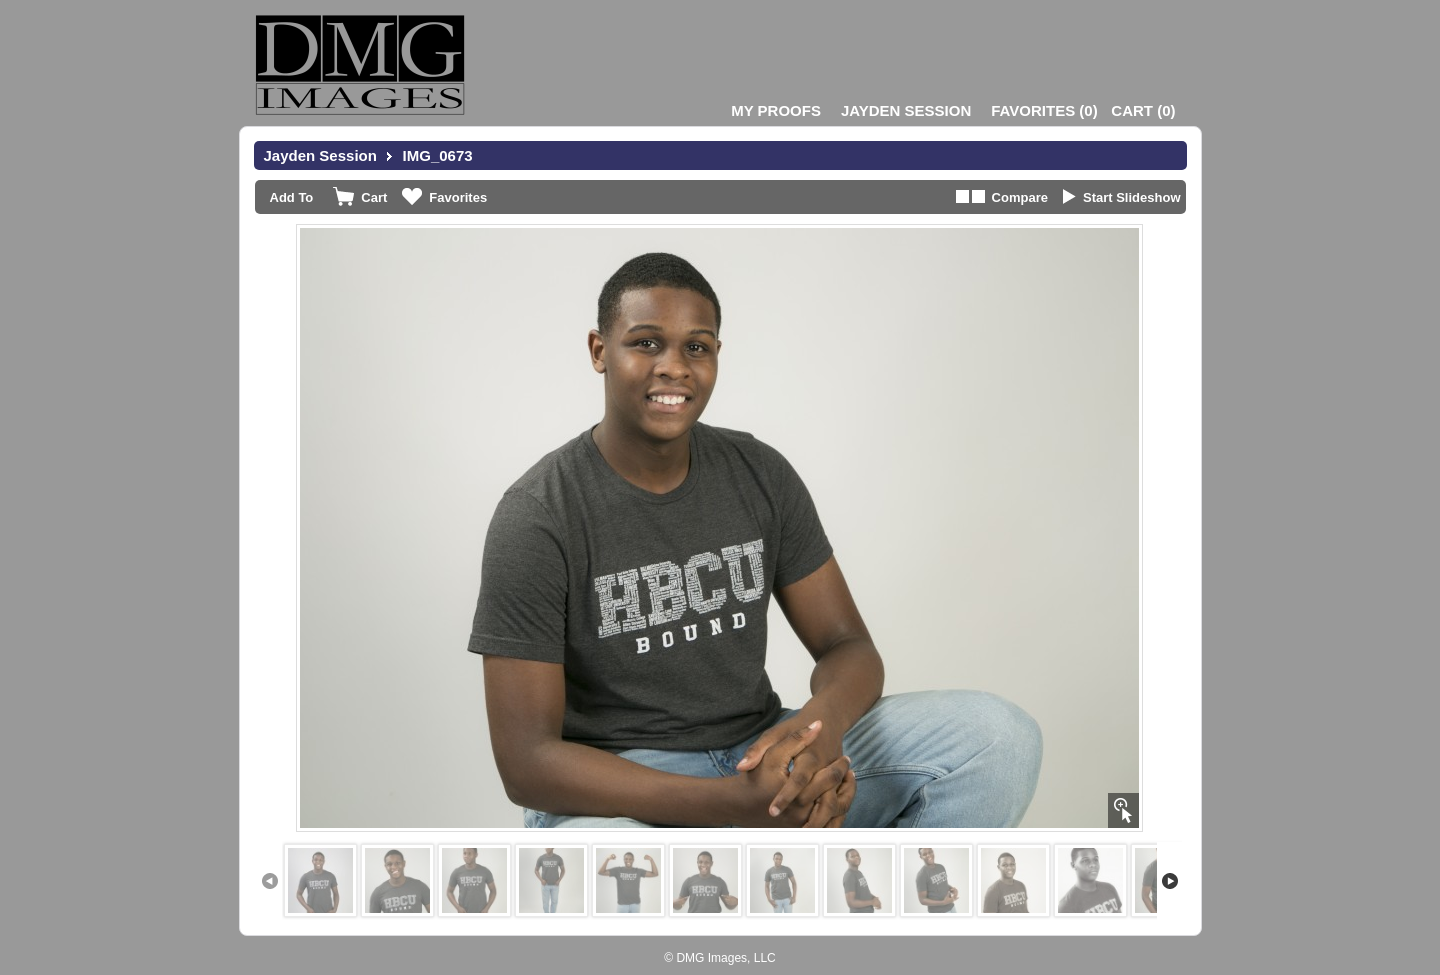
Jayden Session (906, 110)
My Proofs (776, 110)
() (1044, 110)
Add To (292, 197)
